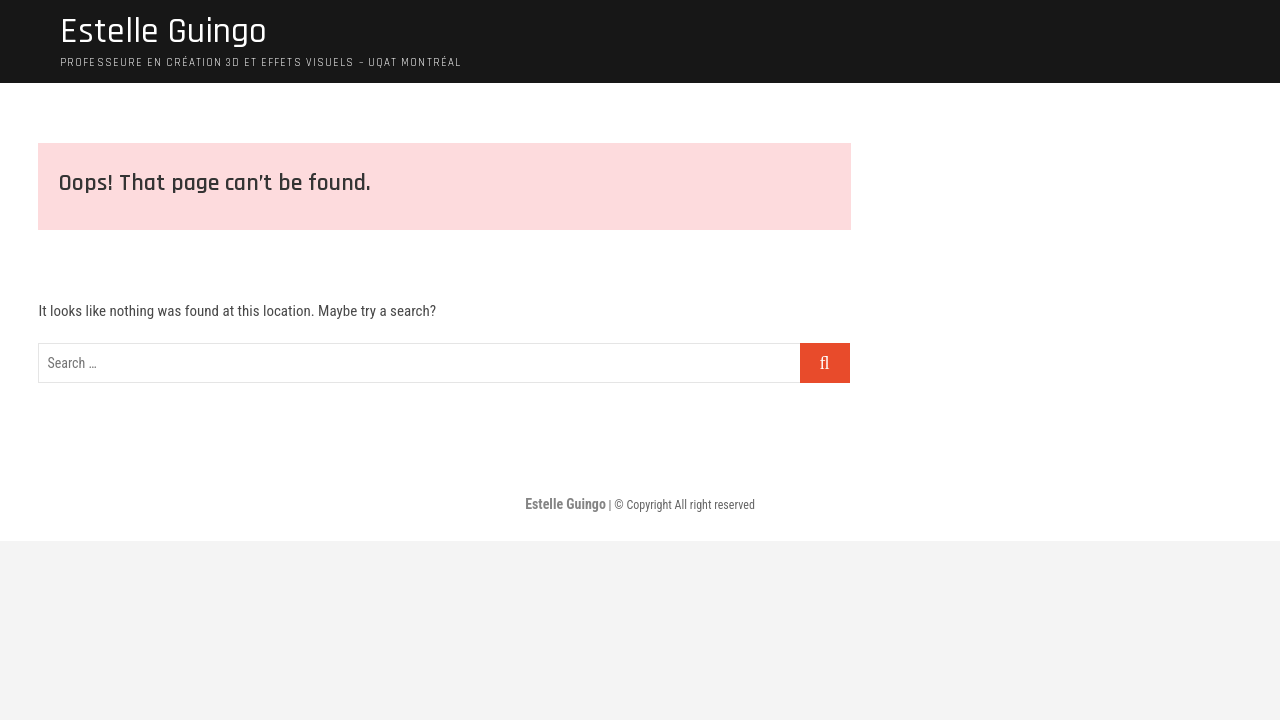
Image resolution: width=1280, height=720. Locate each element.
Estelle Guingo (163, 32)
